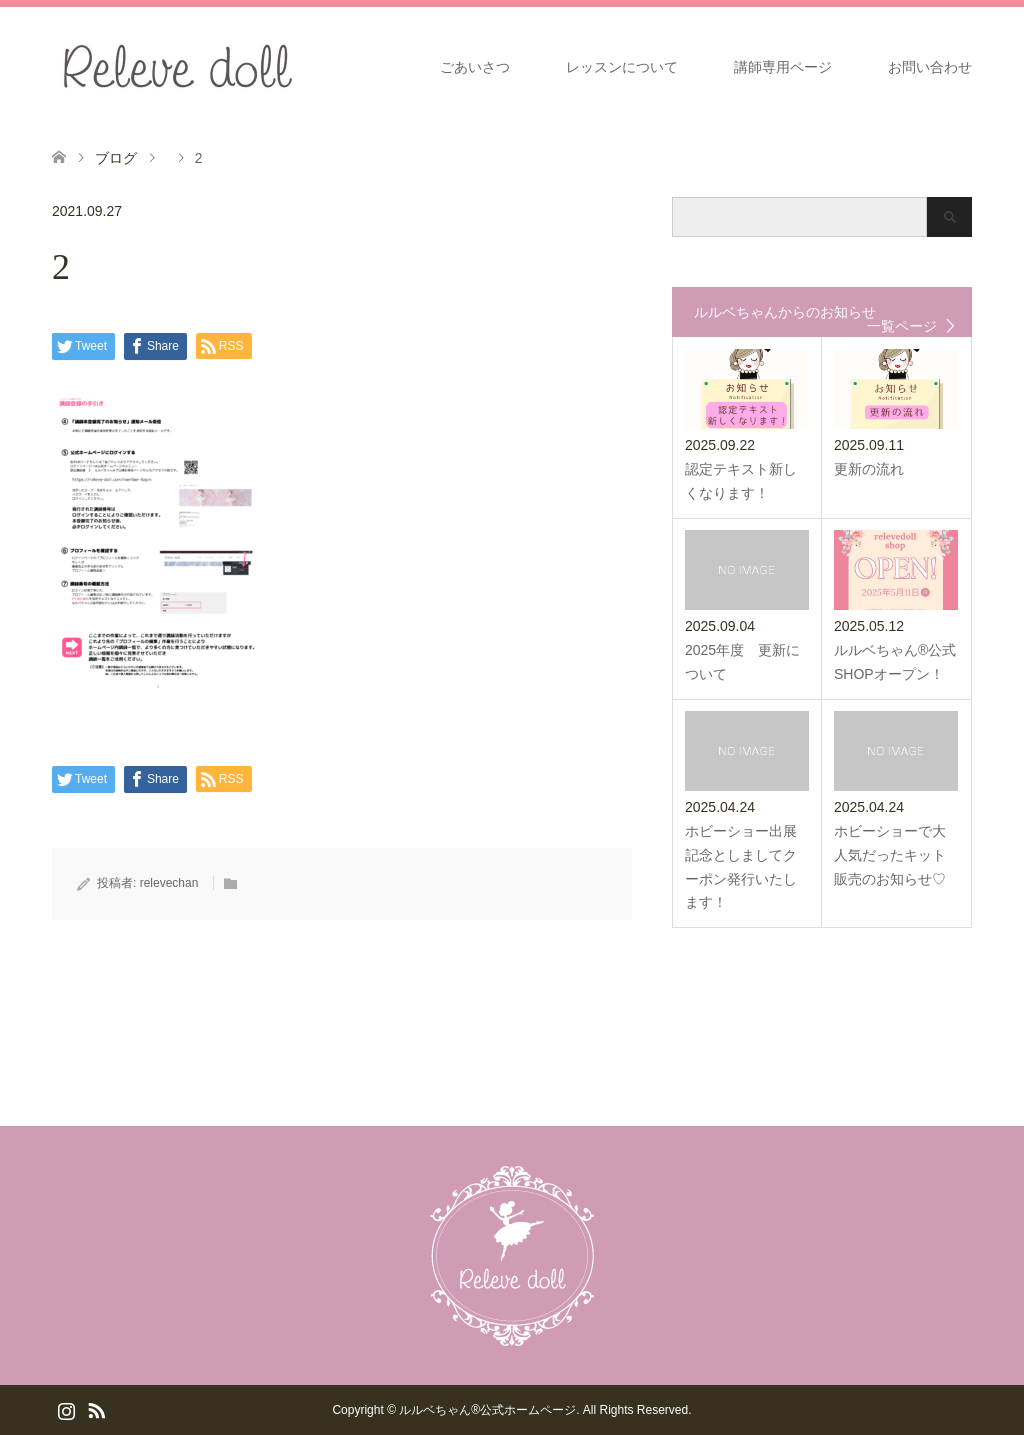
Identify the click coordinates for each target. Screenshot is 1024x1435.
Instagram (66, 1409)
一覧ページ (902, 326)
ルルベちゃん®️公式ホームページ (487, 1410)
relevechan (169, 883)
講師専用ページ (783, 67)
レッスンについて (622, 67)
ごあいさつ (475, 67)
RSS (96, 1409)
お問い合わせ (930, 67)
